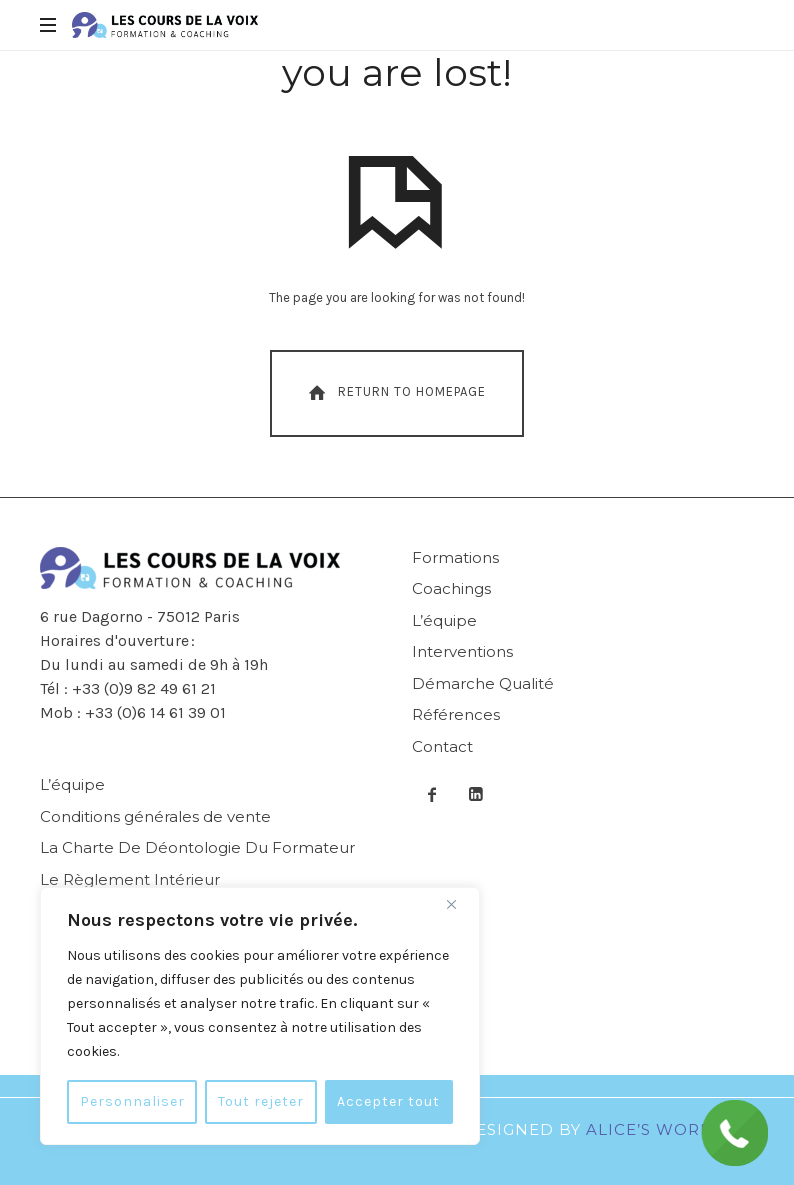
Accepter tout (388, 1101)
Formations (455, 557)
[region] (260, 1016)
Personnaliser (132, 1101)
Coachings (451, 588)
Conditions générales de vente (155, 816)
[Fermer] (459, 904)
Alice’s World (655, 1129)
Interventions (462, 651)
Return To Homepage (395, 393)
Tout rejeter (261, 1101)
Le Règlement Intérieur (130, 879)
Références (456, 714)
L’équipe (444, 620)
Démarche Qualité (483, 683)
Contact (442, 746)
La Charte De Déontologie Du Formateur (197, 847)
